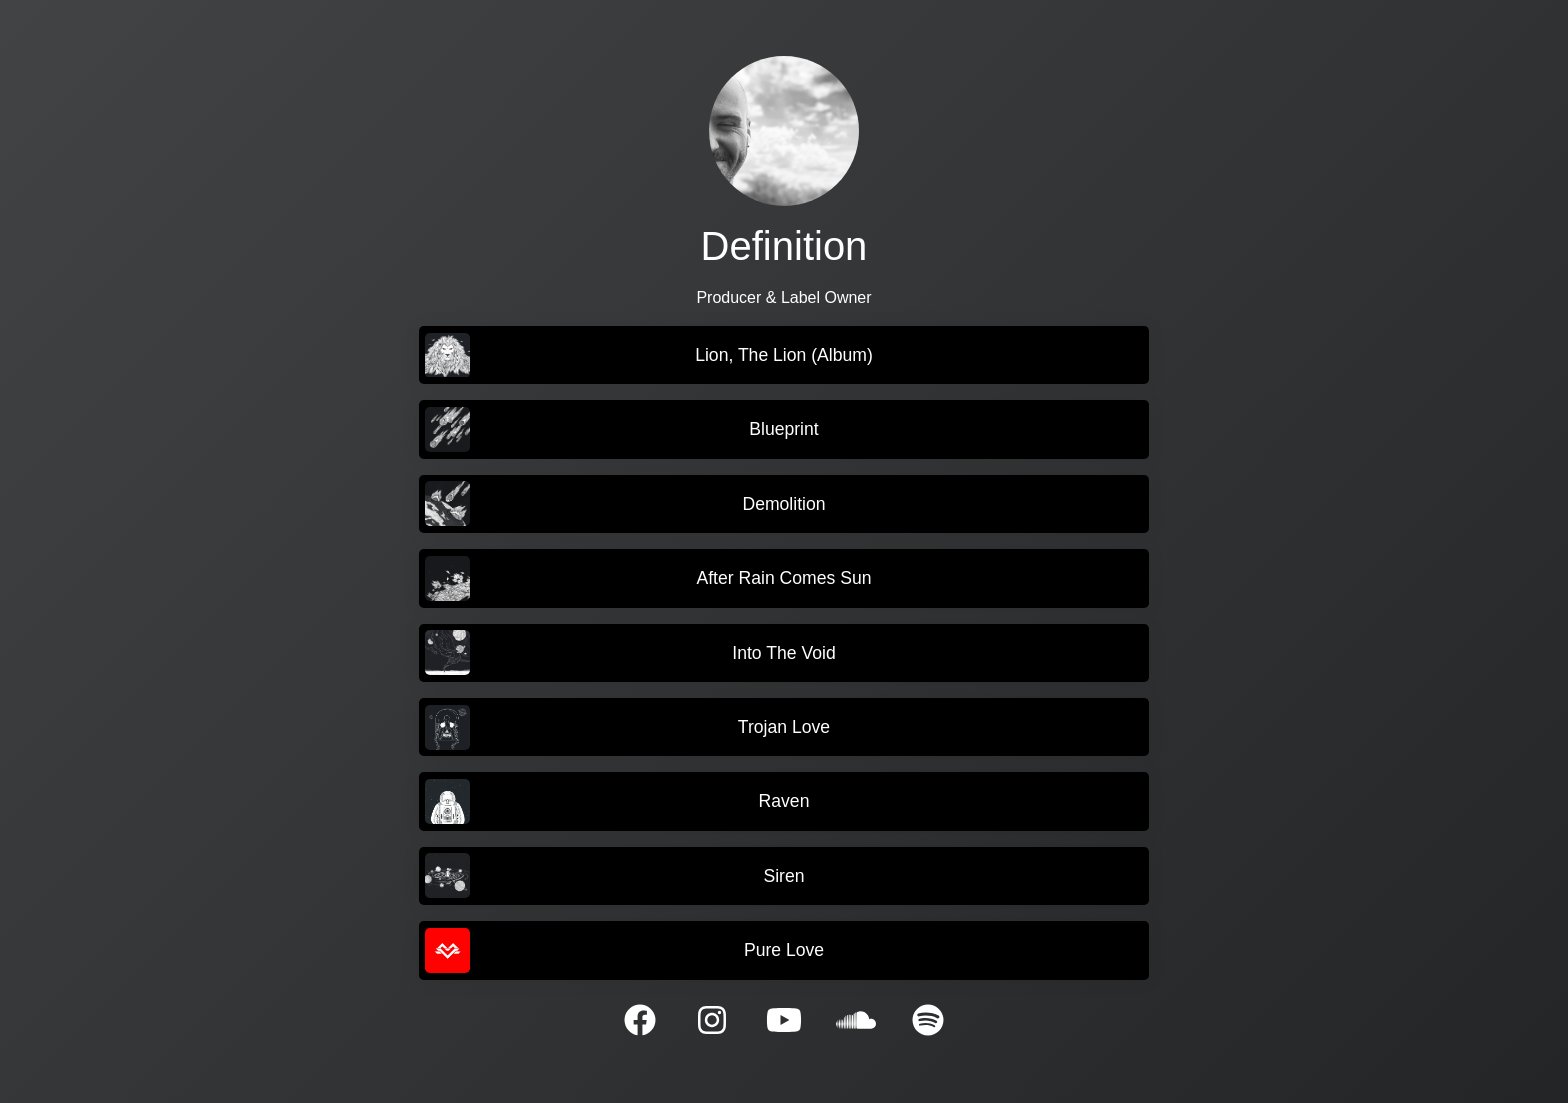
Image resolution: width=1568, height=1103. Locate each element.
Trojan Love (627, 727)
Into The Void (630, 652)
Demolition (625, 503)
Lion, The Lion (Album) (648, 355)
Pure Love (624, 950)
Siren (614, 875)
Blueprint (621, 429)
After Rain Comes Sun (648, 578)
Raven (617, 801)
